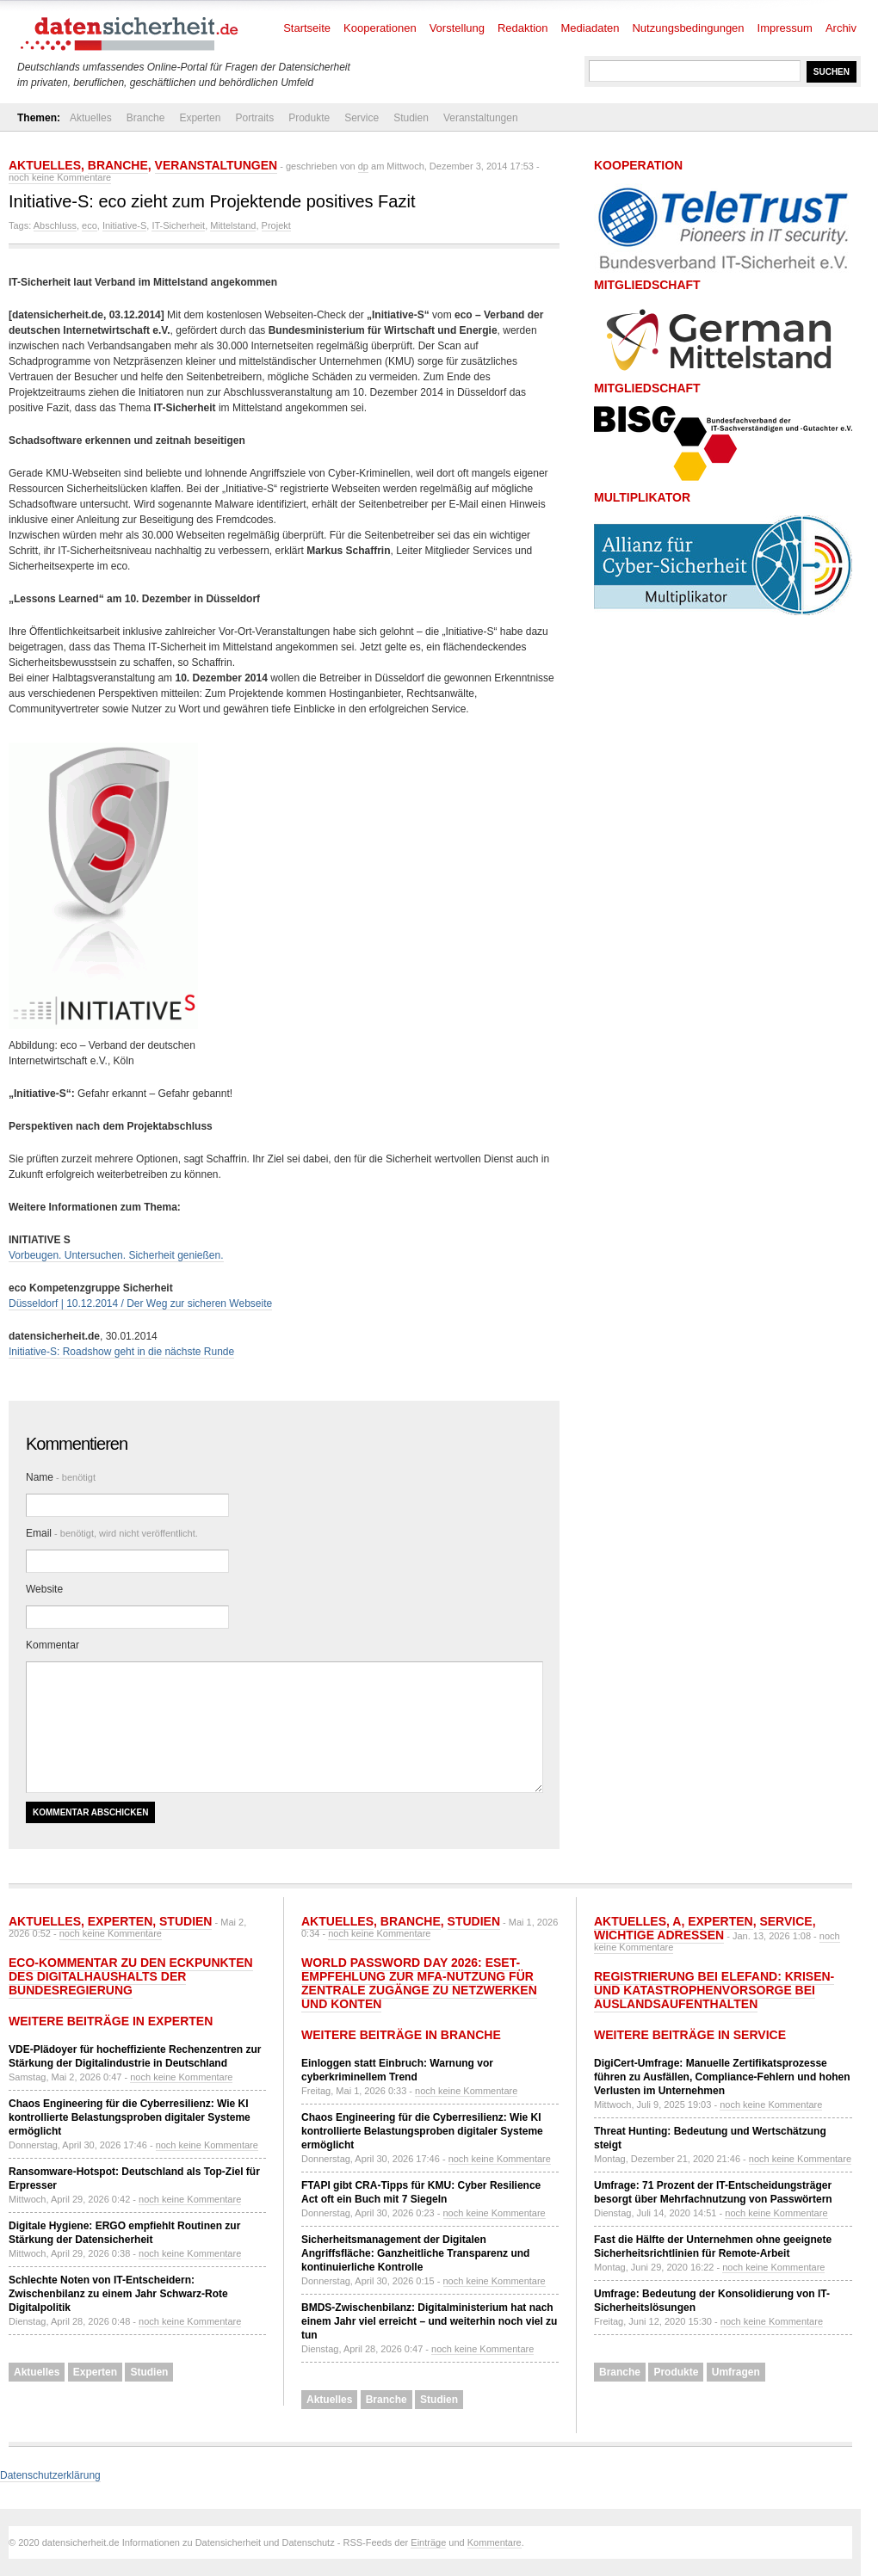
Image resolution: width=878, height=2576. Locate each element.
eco (89, 225)
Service (361, 118)
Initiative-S (124, 225)
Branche (146, 118)
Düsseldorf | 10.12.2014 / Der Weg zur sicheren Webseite (140, 1303)
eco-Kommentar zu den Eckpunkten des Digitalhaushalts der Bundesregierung (131, 1976)
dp (363, 166)
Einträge (428, 2542)
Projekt (276, 225)
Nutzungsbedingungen (688, 28)
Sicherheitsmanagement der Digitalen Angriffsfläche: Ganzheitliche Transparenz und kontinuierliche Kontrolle (415, 2253)
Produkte (309, 118)
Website (44, 1589)
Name (61, 1477)
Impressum (785, 28)
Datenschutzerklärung (50, 2475)
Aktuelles (91, 118)
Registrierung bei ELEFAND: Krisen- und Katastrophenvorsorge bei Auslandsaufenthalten (714, 1990)
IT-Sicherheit (178, 225)
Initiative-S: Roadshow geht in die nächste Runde (121, 1352)
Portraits (254, 118)
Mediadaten (590, 28)
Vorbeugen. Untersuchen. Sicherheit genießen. (116, 1255)
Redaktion (523, 28)
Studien (411, 118)
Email (112, 1533)
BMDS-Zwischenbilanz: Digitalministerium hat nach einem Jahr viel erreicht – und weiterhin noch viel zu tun (429, 2321)
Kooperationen (380, 28)
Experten (199, 118)
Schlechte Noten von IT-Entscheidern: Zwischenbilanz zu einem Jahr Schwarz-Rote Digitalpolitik (118, 2294)
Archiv (840, 28)
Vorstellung (457, 28)
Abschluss (55, 225)
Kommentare (494, 2542)
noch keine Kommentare (60, 177)
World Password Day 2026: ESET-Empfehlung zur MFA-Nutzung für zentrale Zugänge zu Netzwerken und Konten (419, 1983)
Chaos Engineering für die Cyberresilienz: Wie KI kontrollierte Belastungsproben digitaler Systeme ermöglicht (129, 2117)
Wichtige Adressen (659, 1935)
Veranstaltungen (480, 118)
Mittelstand (233, 225)
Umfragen (736, 2372)
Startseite (307, 28)
